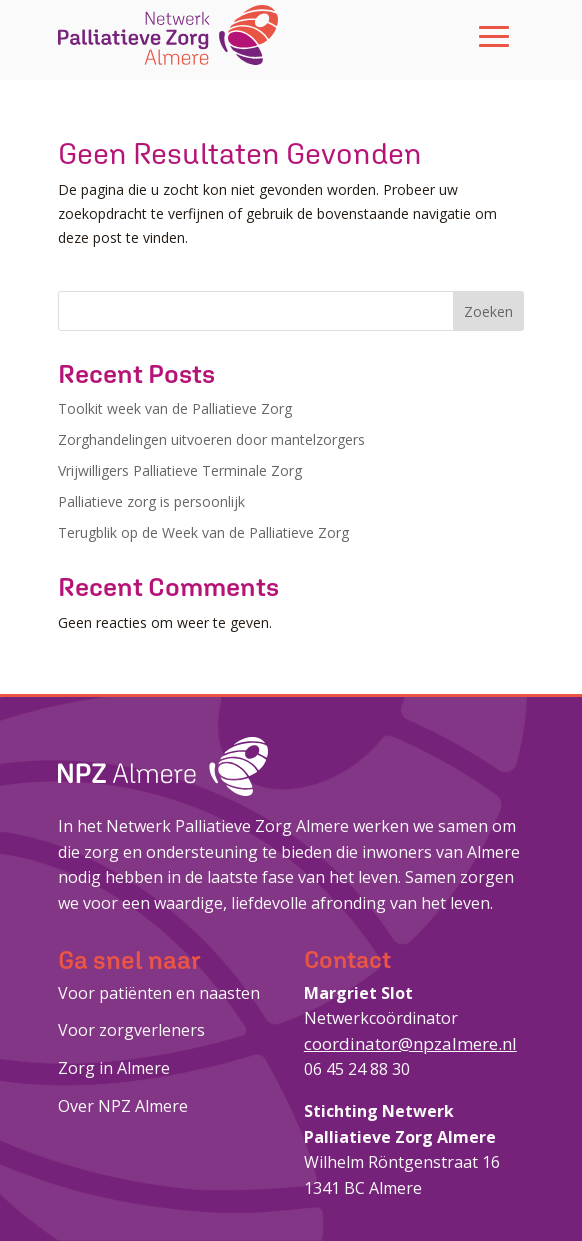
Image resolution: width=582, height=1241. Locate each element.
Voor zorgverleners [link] (131, 1030)
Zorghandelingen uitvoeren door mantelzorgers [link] (211, 439)
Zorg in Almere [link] (114, 1068)
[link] (168, 35)
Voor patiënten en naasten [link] (159, 993)
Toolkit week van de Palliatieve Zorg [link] (175, 408)
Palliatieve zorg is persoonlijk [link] (151, 501)
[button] (494, 35)
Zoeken (488, 311)
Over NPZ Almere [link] (123, 1106)
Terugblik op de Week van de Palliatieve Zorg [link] (203, 532)
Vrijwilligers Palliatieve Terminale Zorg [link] (180, 470)
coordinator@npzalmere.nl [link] (410, 1043)
